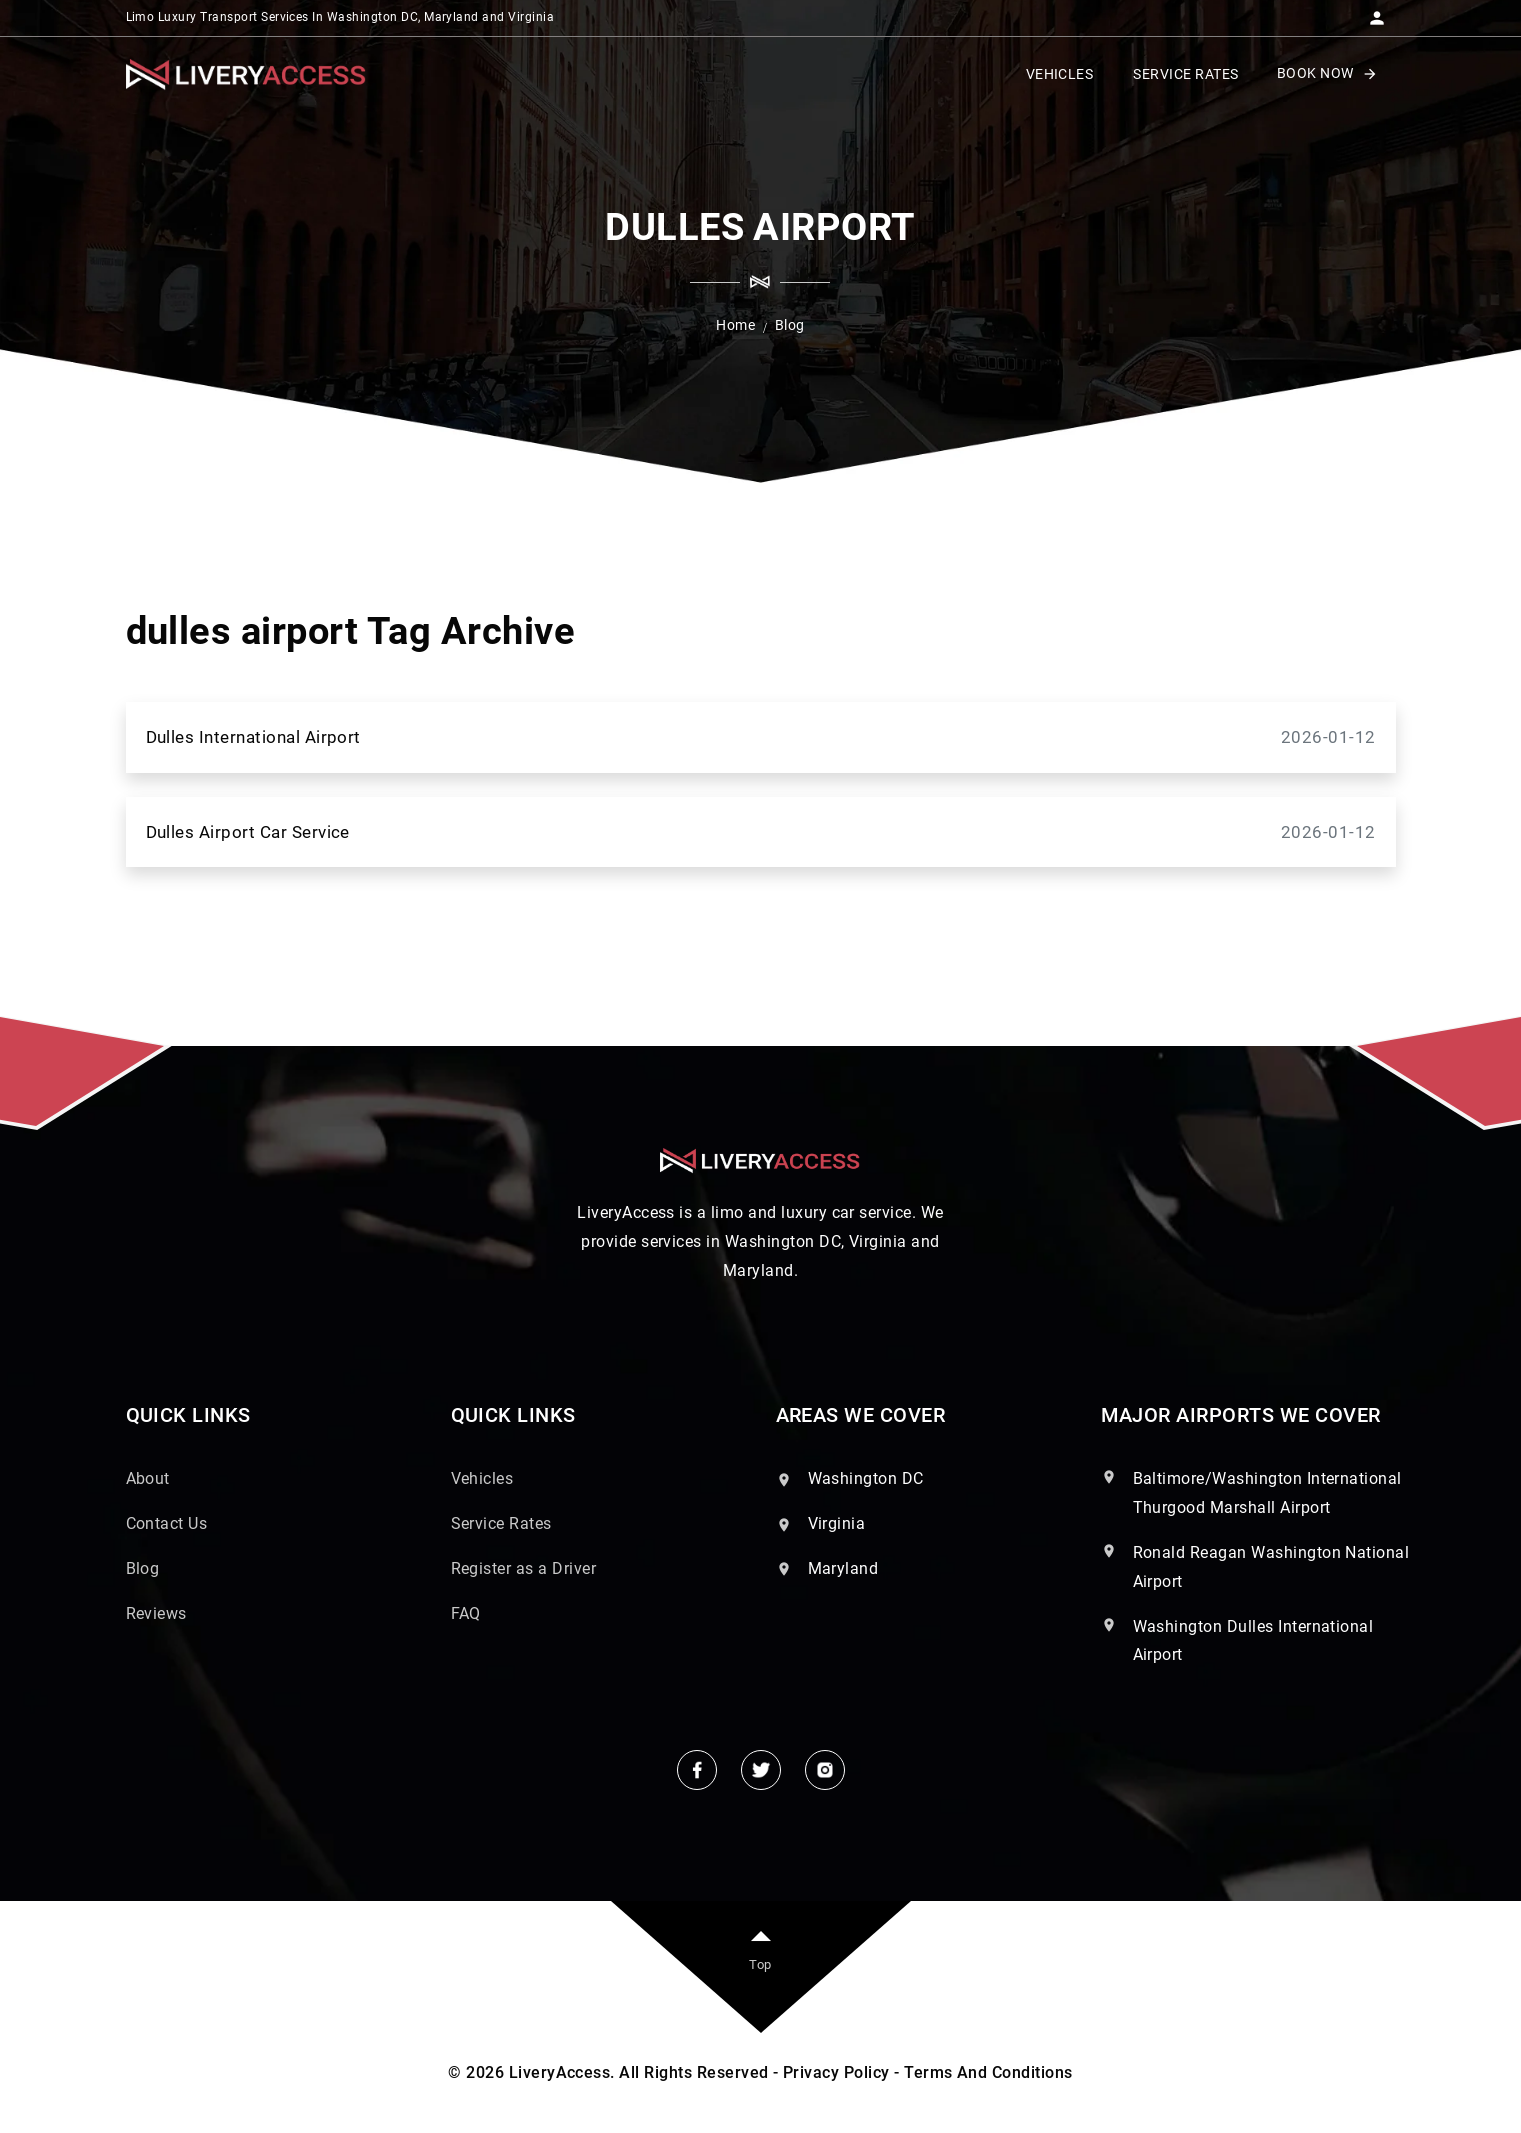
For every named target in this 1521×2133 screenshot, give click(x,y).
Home (735, 325)
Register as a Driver (524, 1568)
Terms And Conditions (988, 2072)
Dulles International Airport (761, 737)
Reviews (156, 1613)
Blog (143, 1568)
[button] (1377, 12)
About (148, 1478)
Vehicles (482, 1478)
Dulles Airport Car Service (761, 832)
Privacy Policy (836, 2072)
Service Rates (501, 1523)
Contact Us (167, 1523)
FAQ (466, 1613)
